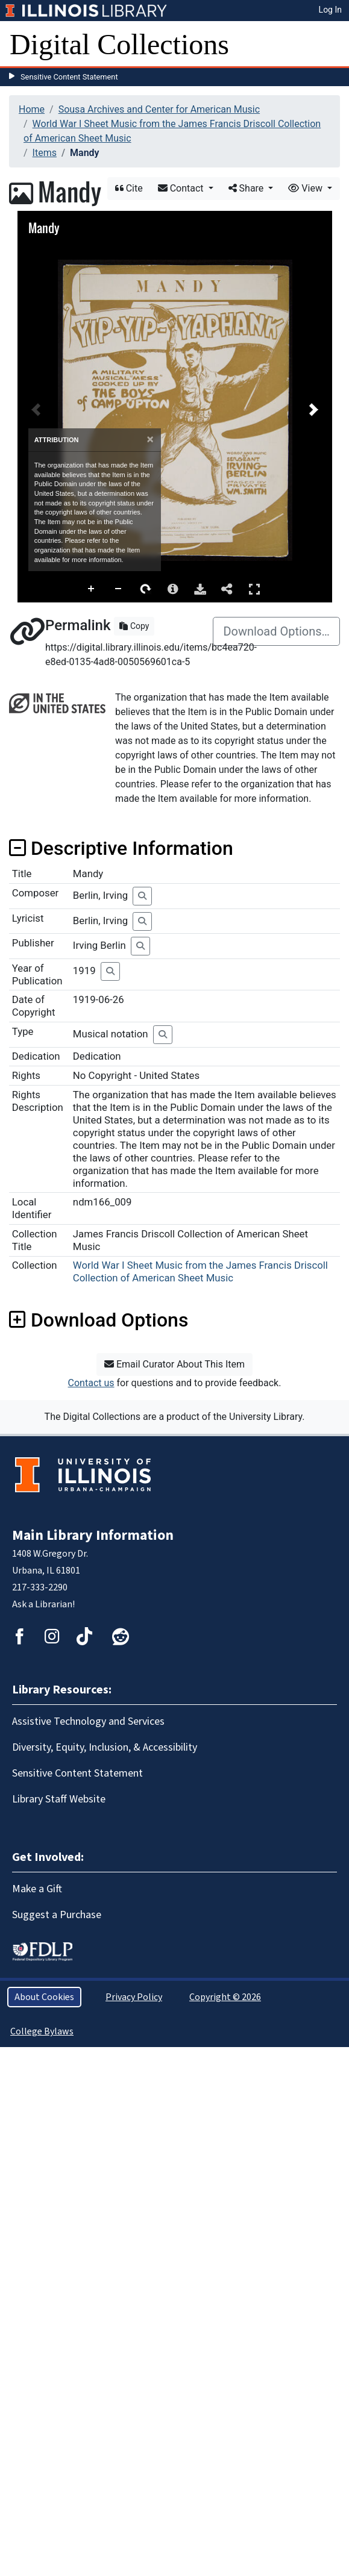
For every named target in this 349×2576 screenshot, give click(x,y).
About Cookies (44, 1997)
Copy (134, 626)
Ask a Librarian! (43, 1604)
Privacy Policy (133, 1997)
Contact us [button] (91, 1383)
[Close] (150, 439)
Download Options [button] (98, 1319)
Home (32, 109)
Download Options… (276, 631)
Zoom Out (119, 589)
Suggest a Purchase (56, 1914)
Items (45, 152)
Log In (330, 9)
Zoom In (92, 589)
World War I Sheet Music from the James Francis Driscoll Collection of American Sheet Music (200, 1271)
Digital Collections (119, 44)
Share (247, 188)
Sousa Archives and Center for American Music (159, 109)
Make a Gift (37, 1888)
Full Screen (254, 589)
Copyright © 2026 (225, 1997)
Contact (182, 188)
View (306, 188)
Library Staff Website (58, 1799)
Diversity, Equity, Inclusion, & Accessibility (104, 1747)
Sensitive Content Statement (69, 76)
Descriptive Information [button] (121, 848)
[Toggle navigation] (332, 45)
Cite (129, 188)
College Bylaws (42, 2031)
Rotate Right (146, 589)
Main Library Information (93, 1535)
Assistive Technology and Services (88, 1721)
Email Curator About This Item (174, 1364)
